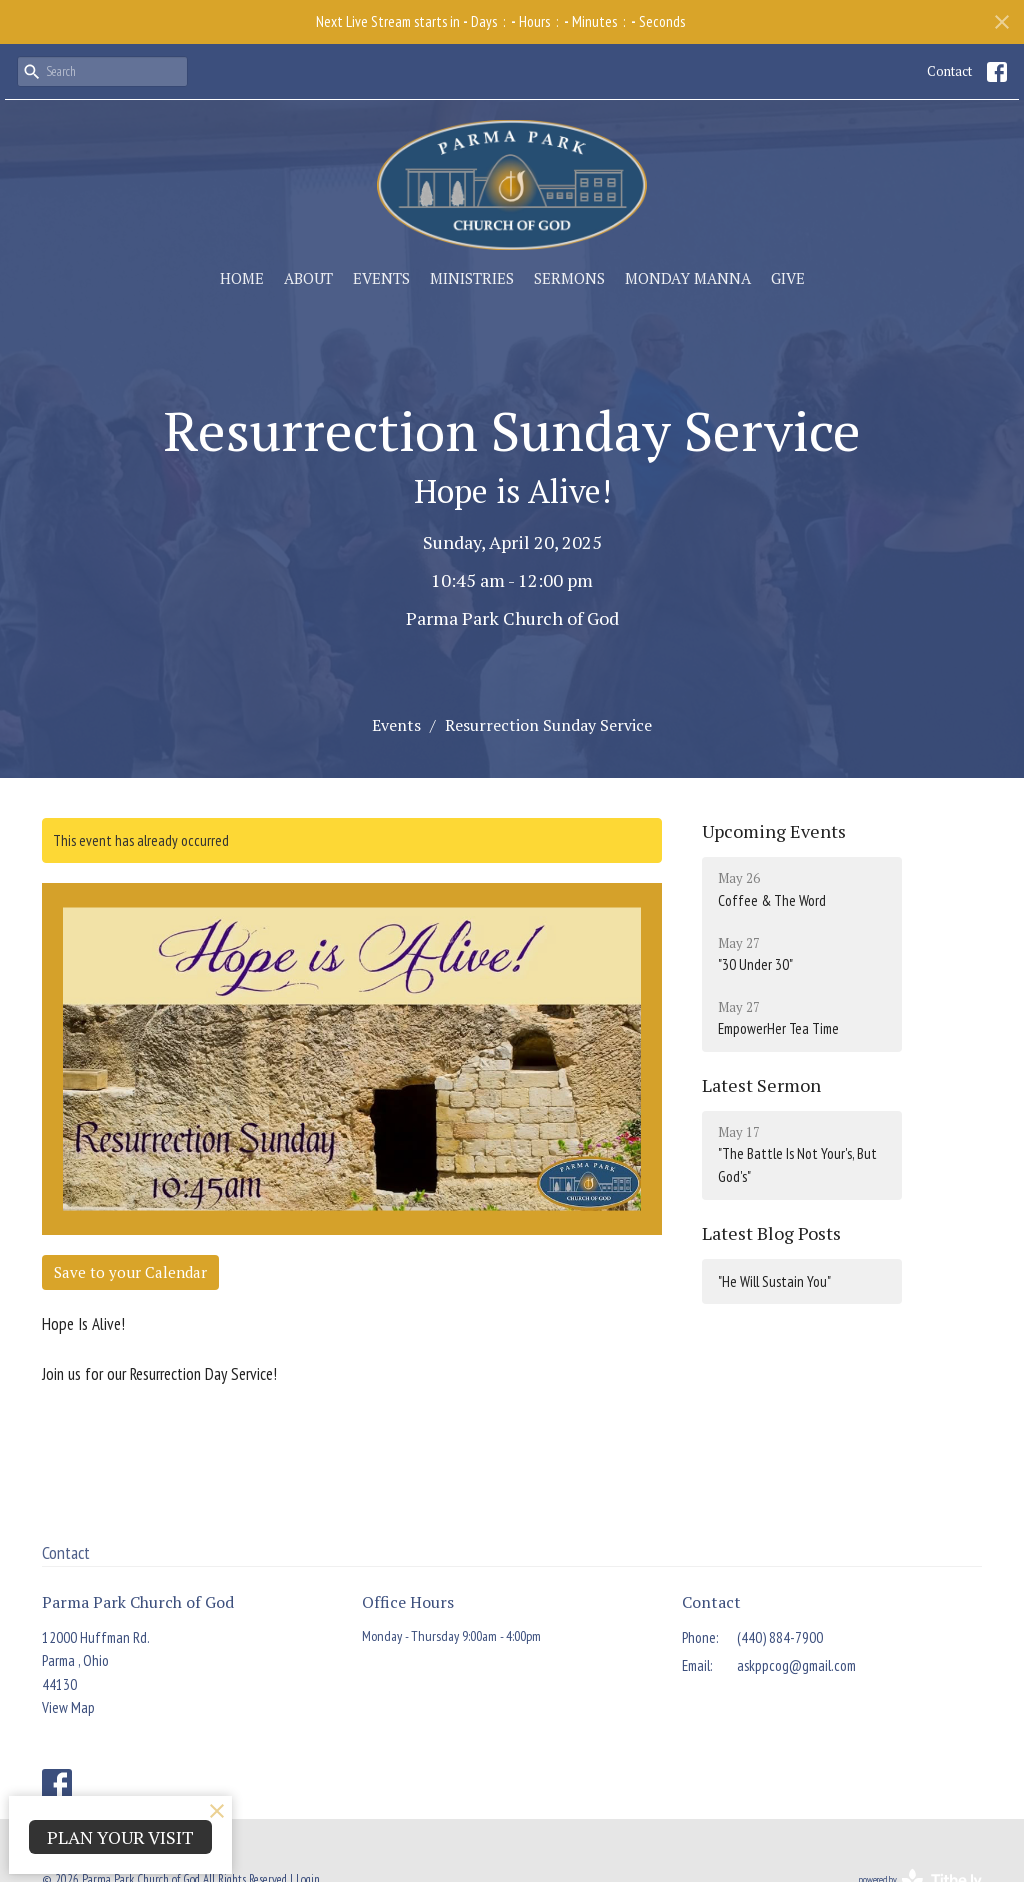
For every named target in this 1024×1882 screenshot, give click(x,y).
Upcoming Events (774, 831)
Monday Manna (688, 278)
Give (788, 278)
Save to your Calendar (130, 1272)
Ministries (472, 278)
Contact (949, 71)
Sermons (569, 278)
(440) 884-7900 (780, 1637)
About (308, 278)
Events (381, 278)
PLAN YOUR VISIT (120, 1837)
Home (242, 278)
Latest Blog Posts (771, 1233)
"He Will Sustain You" (774, 1281)
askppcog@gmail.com (796, 1665)
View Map (68, 1707)
